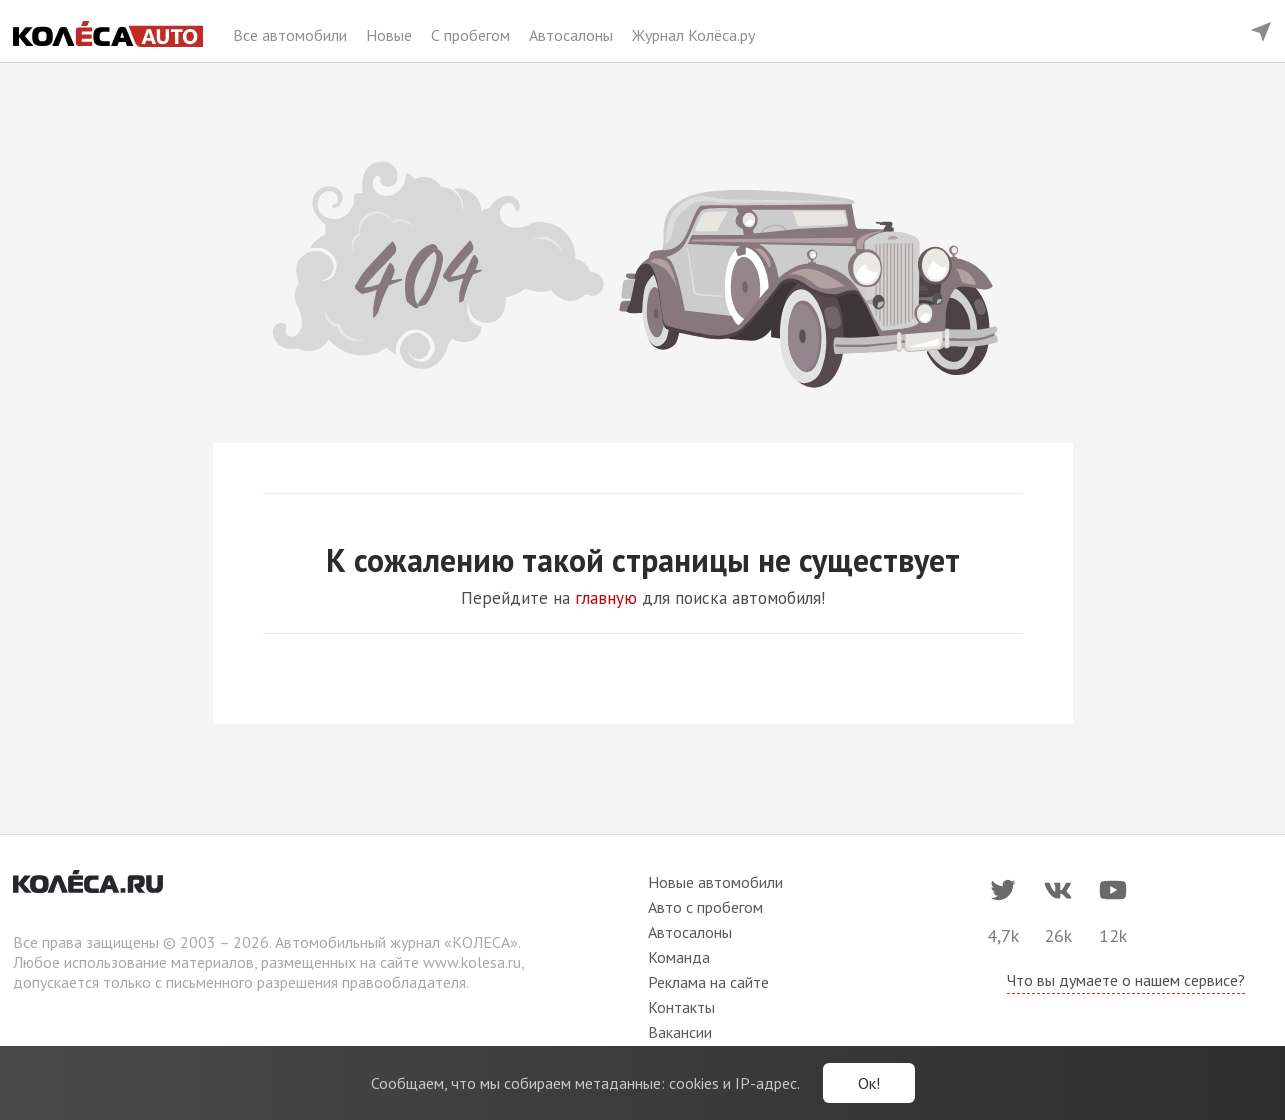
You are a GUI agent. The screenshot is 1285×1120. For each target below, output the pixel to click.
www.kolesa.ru (472, 962)
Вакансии (680, 1032)
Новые (391, 35)
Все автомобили (292, 35)
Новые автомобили (715, 882)
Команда (679, 957)
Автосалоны (573, 35)
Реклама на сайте (708, 982)
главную (606, 598)
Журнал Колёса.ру (693, 35)
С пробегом (472, 35)
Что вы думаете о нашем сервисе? (1126, 980)
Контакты (681, 1007)
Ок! (869, 1083)
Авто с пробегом (705, 907)
